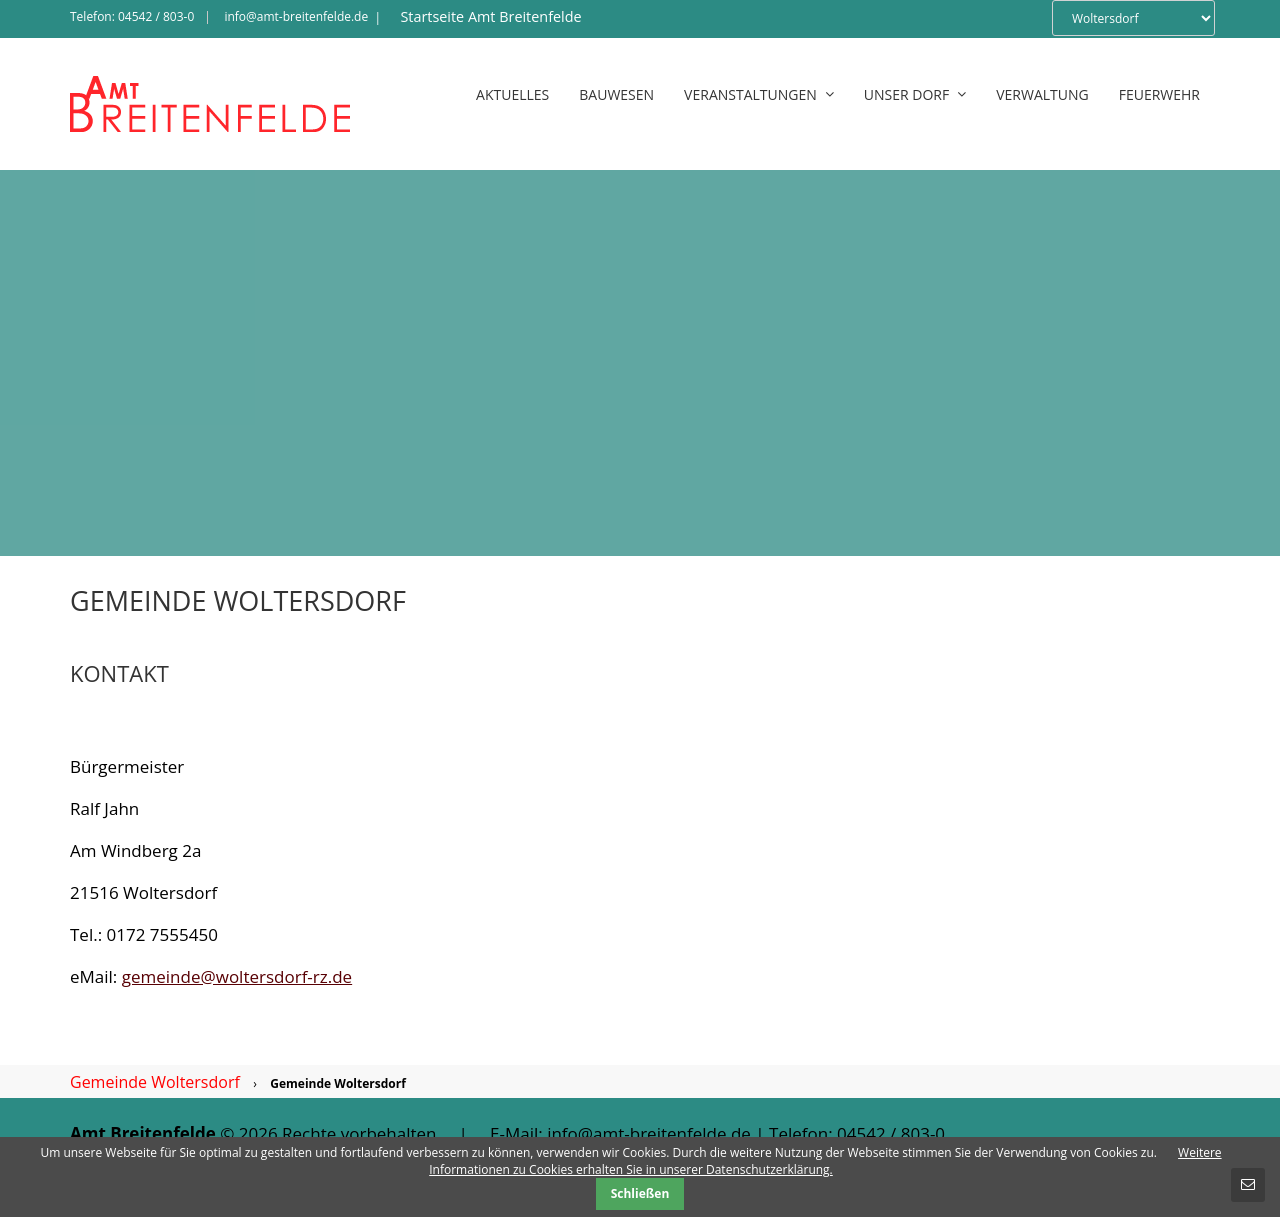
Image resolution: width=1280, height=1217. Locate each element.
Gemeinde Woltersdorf (155, 1082)
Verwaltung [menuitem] (1042, 94)
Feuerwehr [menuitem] (1159, 94)
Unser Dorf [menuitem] (915, 94)
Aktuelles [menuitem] (512, 94)
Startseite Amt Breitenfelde (490, 16)
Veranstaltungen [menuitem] (759, 94)
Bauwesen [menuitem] (616, 94)
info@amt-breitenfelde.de (296, 16)
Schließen (640, 1193)
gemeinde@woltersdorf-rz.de (237, 976)
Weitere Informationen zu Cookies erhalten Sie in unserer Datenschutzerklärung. (825, 1161)
